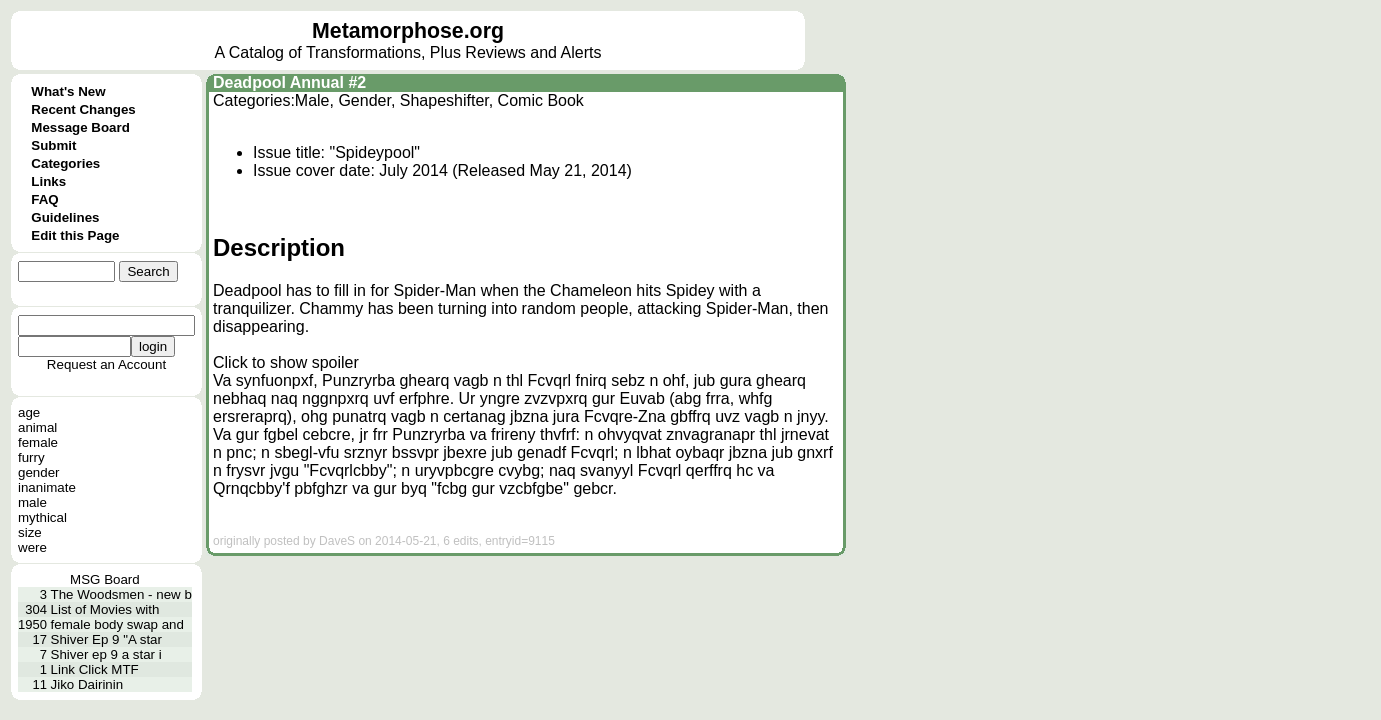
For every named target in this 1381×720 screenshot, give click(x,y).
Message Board (80, 127)
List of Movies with (105, 609)
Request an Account (106, 364)
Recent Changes (83, 109)
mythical (42, 517)
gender (39, 472)
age (29, 412)
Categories (65, 163)
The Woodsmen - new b (121, 594)
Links (48, 181)
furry (31, 457)
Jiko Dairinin (87, 684)
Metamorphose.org (408, 31)
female (38, 442)
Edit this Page (75, 235)
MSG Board (105, 579)
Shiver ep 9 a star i (106, 654)
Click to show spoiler (286, 362)
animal (37, 427)
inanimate (47, 487)
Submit (53, 145)
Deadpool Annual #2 (289, 82)
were (32, 547)
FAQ (44, 199)
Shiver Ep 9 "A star (106, 639)
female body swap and (117, 624)
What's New (68, 91)
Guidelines (65, 217)
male (32, 502)
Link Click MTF (95, 669)
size (30, 532)
